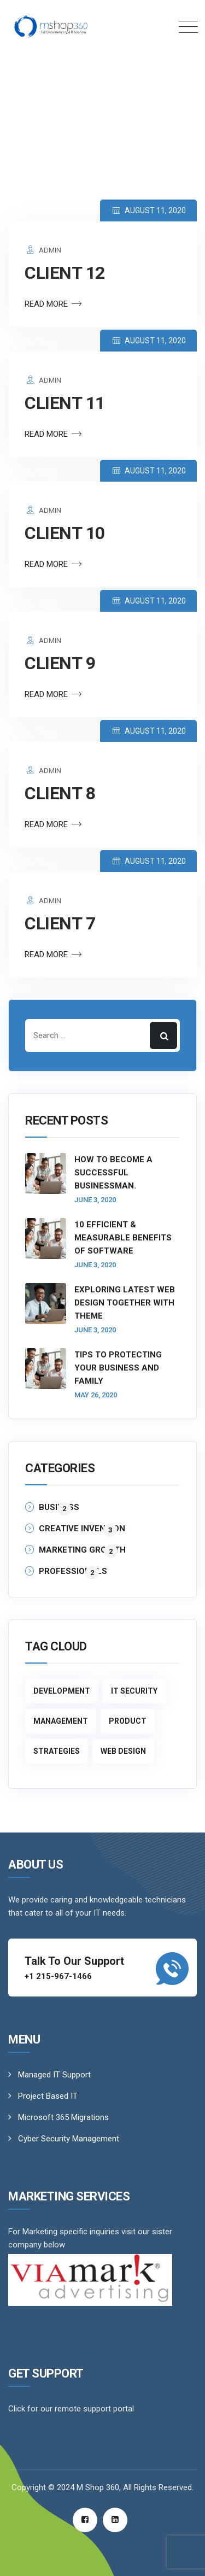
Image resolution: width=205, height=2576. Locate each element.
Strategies (56, 1751)
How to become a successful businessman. (113, 1173)
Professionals (73, 1572)
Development (61, 1691)
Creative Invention (82, 1529)
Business (59, 1508)
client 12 (65, 272)
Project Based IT (48, 2096)
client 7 (60, 923)
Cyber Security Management (68, 2139)
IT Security (134, 1691)
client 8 (60, 793)
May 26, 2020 (95, 1395)
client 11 (65, 403)
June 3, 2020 (95, 1200)
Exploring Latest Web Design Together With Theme (124, 1303)
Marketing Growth (82, 1550)
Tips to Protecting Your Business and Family (118, 1368)
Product (128, 1721)
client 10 (65, 533)
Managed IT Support (54, 2075)
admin (43, 250)
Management (60, 1721)
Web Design (123, 1751)
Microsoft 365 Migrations (63, 2117)
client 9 (60, 663)
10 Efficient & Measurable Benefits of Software (123, 1238)
